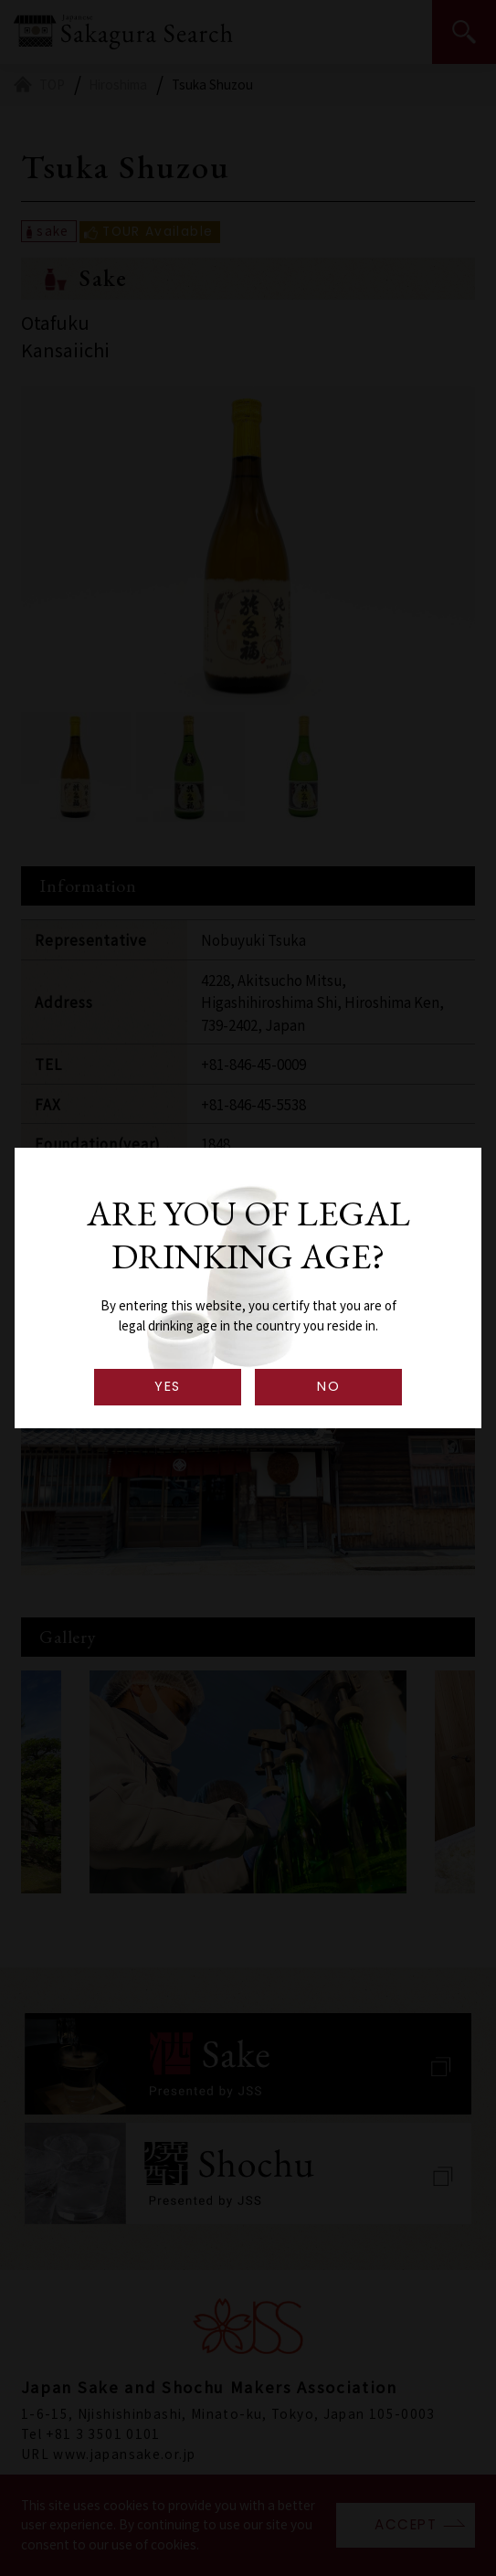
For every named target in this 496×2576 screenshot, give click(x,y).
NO (328, 1386)
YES (167, 1386)
